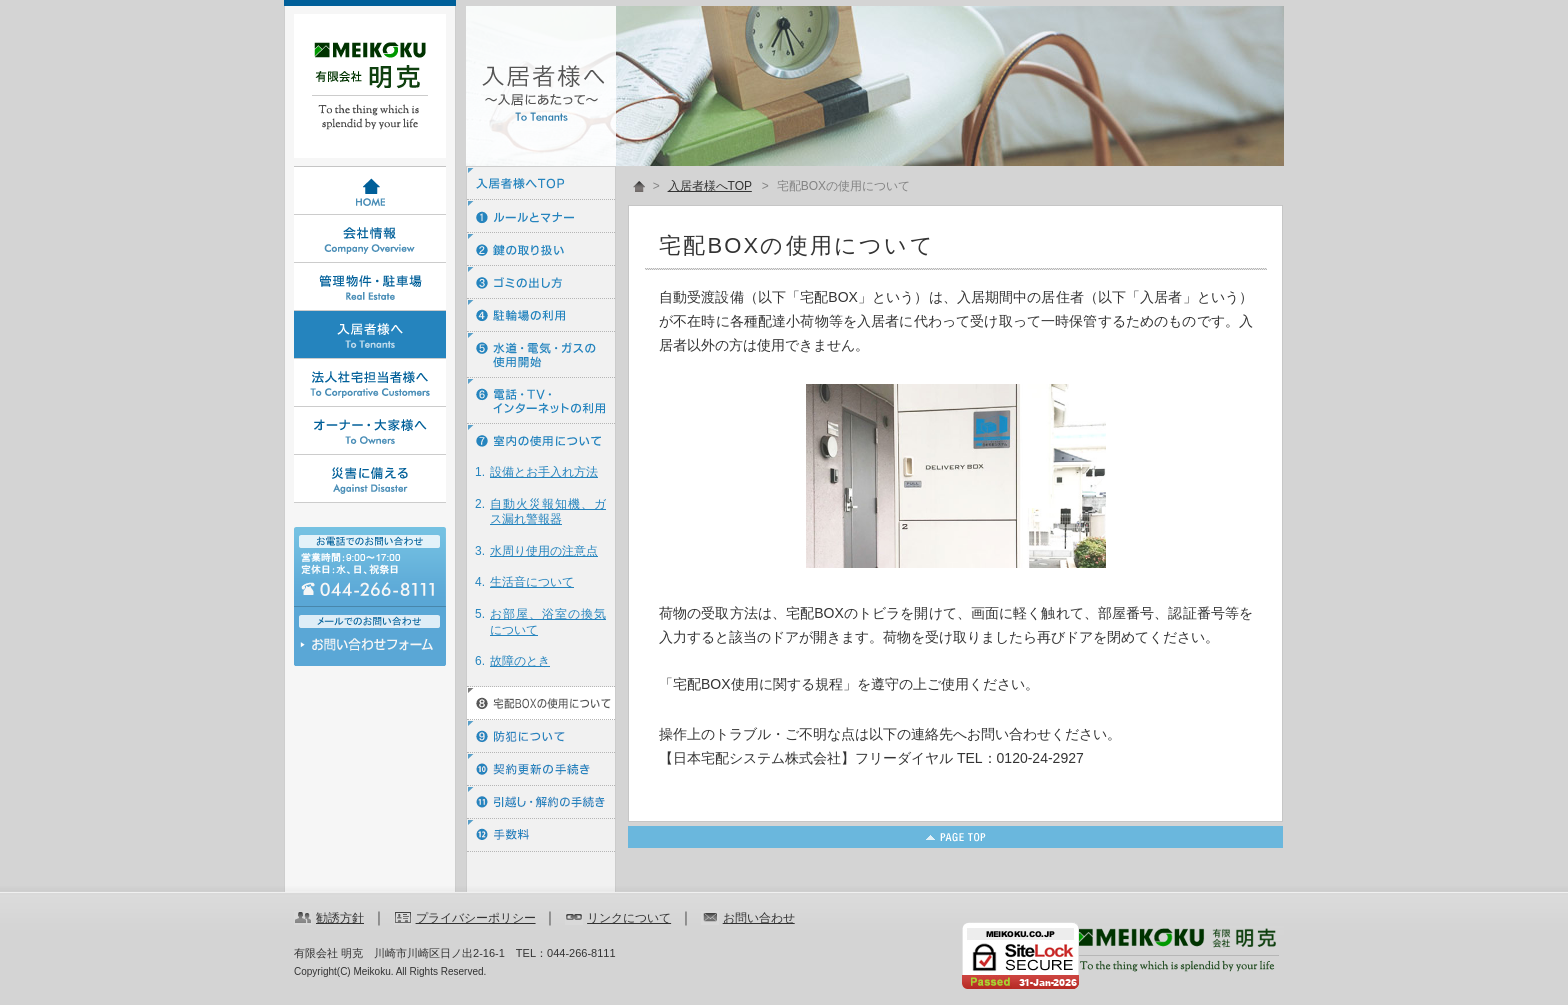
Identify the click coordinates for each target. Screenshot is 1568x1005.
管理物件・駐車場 (370, 287)
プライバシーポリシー (476, 918)
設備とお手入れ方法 (544, 472)
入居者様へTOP (541, 183)
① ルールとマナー (541, 216)
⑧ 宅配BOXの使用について (541, 703)
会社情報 (370, 239)
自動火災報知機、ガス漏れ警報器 (548, 512)
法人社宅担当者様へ (370, 383)
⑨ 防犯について (541, 736)
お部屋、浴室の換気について (548, 622)
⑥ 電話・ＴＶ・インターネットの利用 (541, 401)
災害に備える (370, 479)
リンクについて (629, 918)
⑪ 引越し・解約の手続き (541, 802)
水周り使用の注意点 (544, 551)
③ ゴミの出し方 (541, 282)
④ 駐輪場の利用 (541, 315)
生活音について (532, 582)
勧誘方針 (340, 918)
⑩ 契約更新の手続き (541, 769)
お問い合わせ (370, 649)
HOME (370, 191)
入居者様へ (370, 335)
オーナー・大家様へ (370, 431)
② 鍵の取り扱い (541, 249)
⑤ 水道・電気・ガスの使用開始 (541, 355)
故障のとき (520, 661)
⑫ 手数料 (541, 835)
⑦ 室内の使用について (541, 440)
